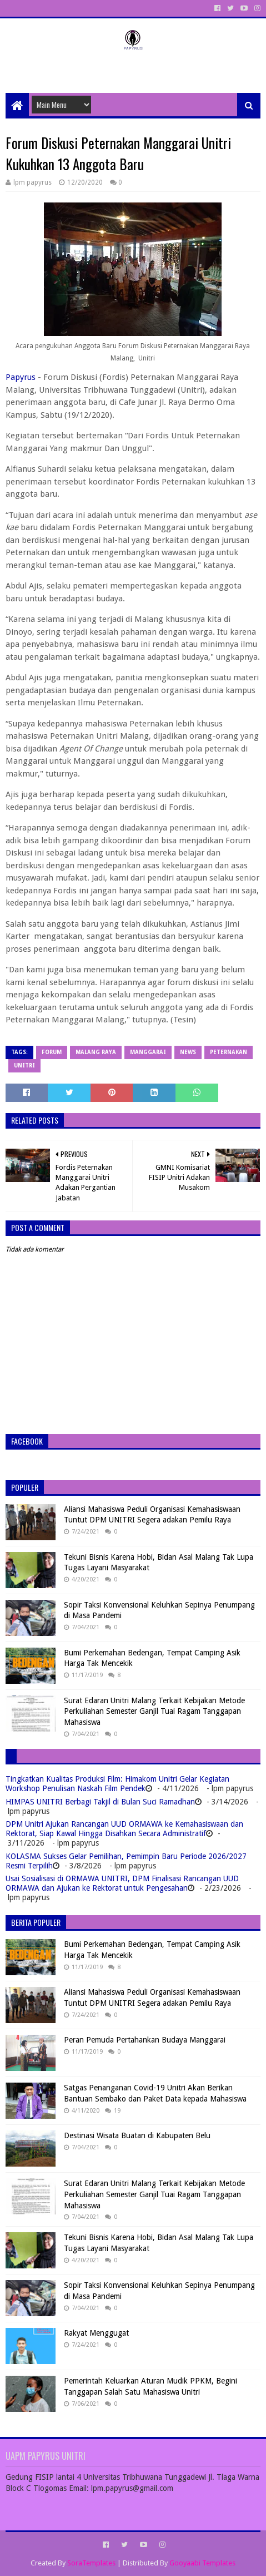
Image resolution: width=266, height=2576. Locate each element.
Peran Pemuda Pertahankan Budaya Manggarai (144, 2039)
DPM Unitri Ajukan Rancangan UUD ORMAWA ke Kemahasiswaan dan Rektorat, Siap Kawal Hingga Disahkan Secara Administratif (124, 1828)
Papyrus (21, 377)
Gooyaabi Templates (202, 2563)
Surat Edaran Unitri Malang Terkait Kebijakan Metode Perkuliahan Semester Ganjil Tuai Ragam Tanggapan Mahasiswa (154, 1711)
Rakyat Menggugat (96, 2332)
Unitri (24, 1065)
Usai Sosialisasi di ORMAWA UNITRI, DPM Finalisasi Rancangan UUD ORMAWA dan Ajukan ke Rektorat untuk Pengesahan (122, 1883)
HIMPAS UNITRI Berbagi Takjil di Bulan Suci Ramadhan (100, 1801)
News (188, 1052)
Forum (52, 1052)
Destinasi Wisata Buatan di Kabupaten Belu (137, 2135)
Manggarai (148, 1052)
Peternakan (228, 1052)
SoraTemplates (91, 2563)
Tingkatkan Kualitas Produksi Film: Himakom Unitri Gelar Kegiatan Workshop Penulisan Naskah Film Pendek (117, 1783)
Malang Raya (96, 1052)
